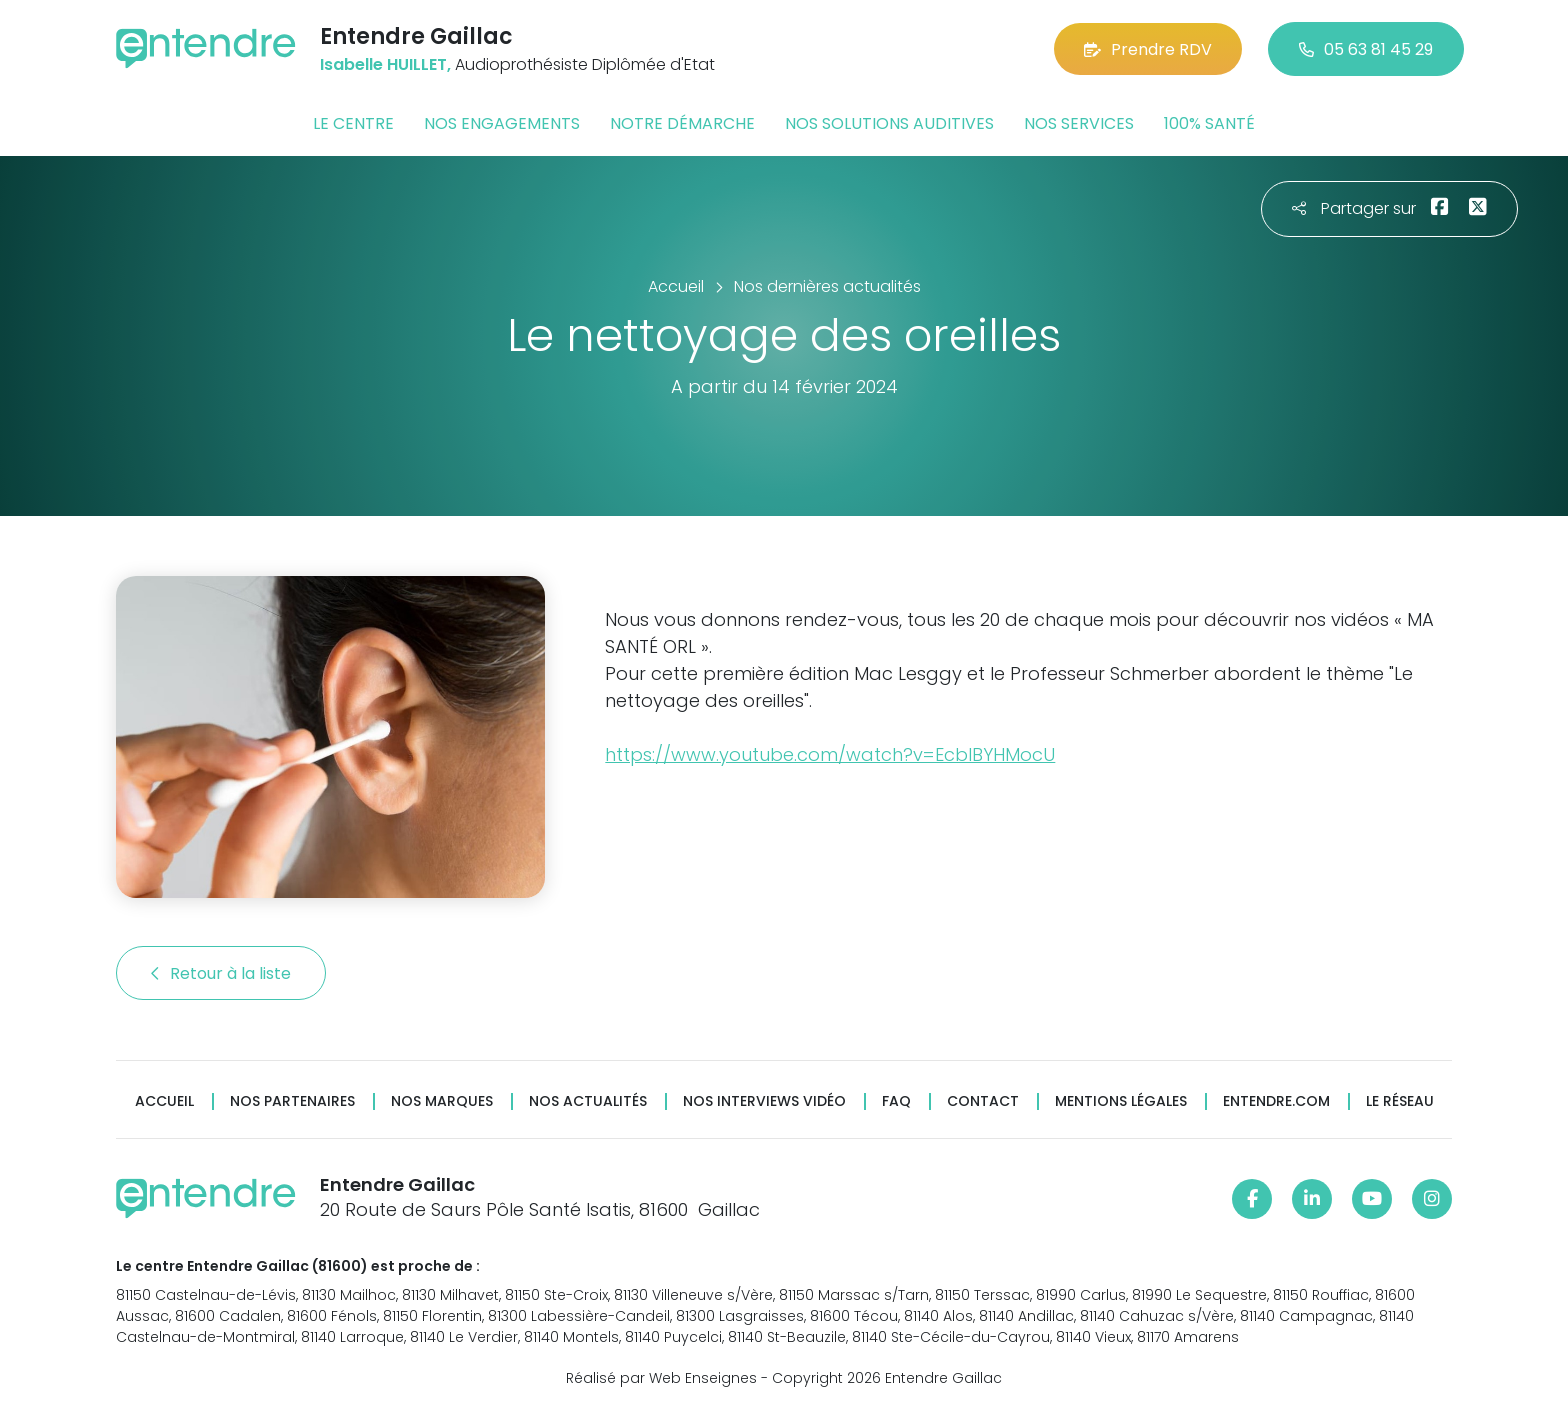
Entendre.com (1276, 1101)
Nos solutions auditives (889, 123)
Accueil (164, 1101)
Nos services (1079, 123)
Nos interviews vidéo (764, 1101)
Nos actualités (588, 1101)
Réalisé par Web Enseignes (661, 1378)
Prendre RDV (1148, 49)
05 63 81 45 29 (1366, 49)
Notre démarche (682, 123)
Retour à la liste (221, 973)
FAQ (896, 1101)
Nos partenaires (292, 1101)
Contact (983, 1101)
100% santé (1209, 123)
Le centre (353, 123)
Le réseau (1400, 1101)
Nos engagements (502, 123)
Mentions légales (1121, 1101)
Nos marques (442, 1101)
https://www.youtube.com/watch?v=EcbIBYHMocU (830, 754)
